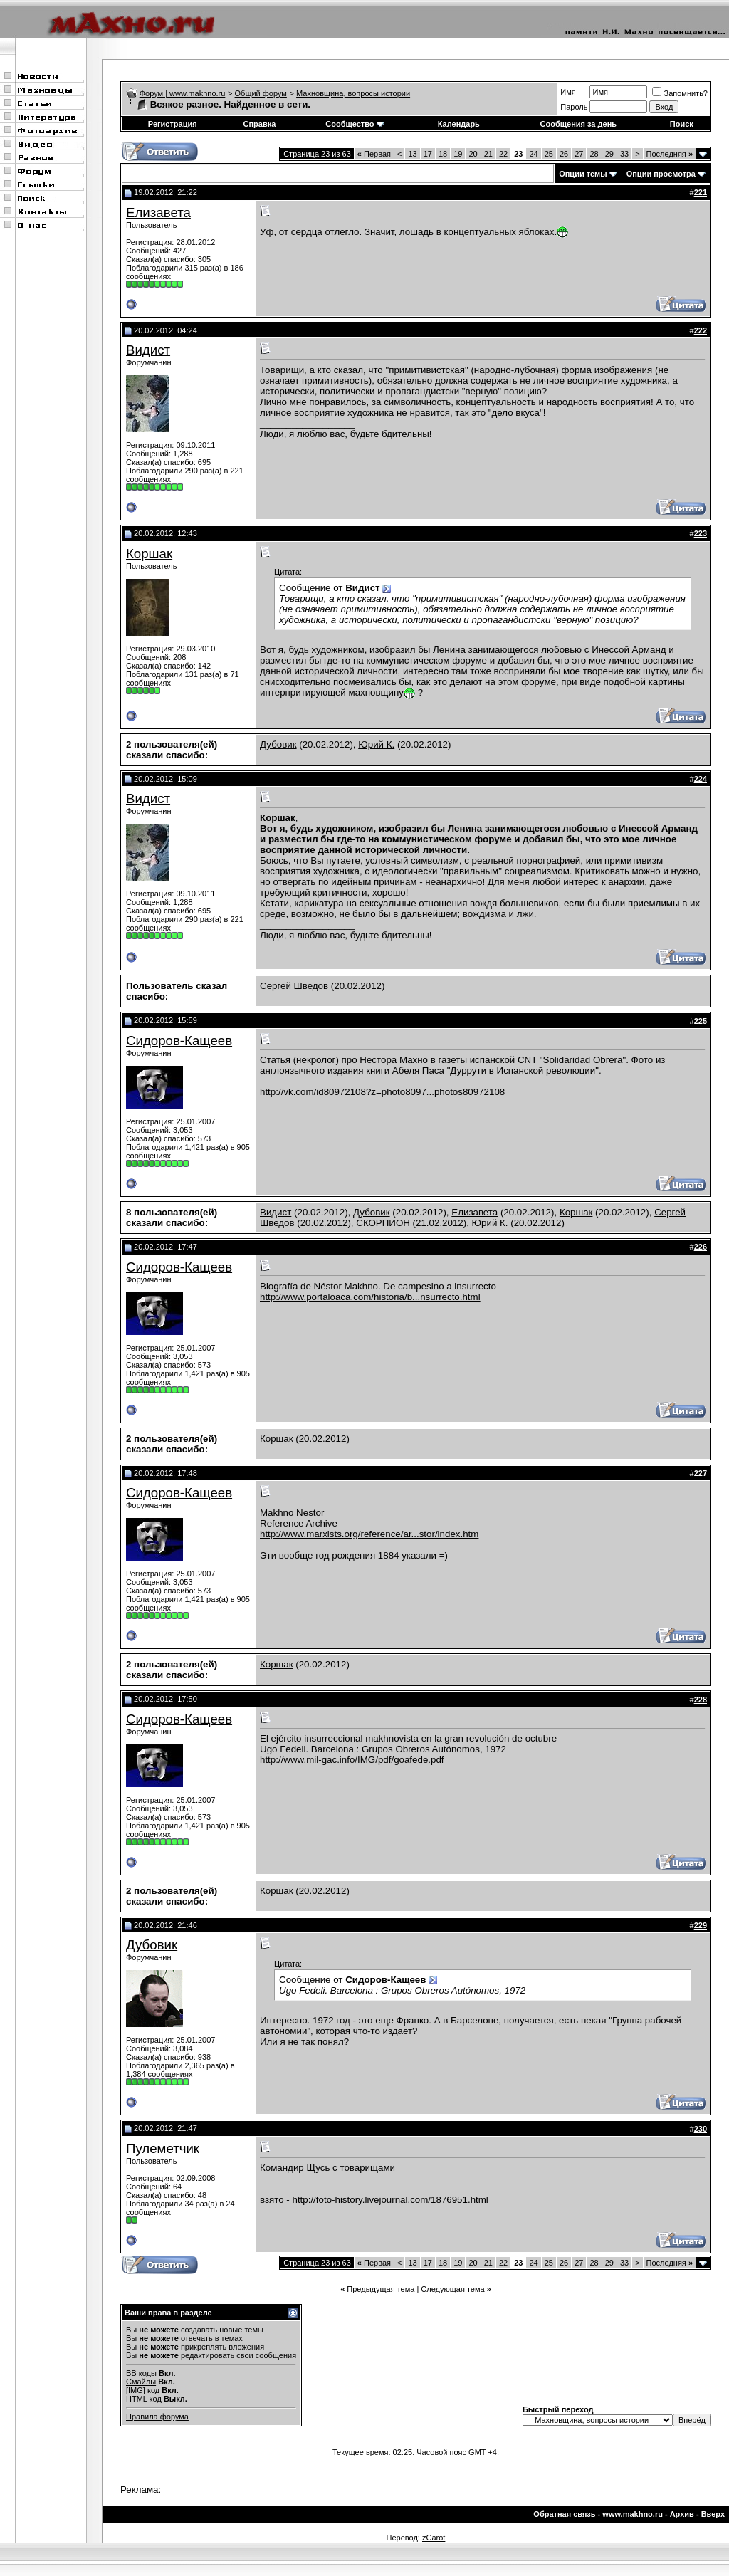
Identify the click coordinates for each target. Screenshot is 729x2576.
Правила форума (157, 2416)
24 (533, 154)
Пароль (573, 107)
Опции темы (583, 173)
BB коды (141, 2373)
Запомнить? (680, 93)
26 (564, 154)
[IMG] (135, 2390)
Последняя (669, 154)
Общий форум (261, 93)
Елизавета (158, 212)
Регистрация (172, 124)
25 (549, 154)
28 (593, 154)
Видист (148, 349)
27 (579, 154)
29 (609, 154)
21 (488, 154)
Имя (567, 92)
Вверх (713, 2514)
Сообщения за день (578, 124)
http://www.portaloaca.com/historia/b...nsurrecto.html (370, 1297)
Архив (682, 2514)
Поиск (681, 124)
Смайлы (141, 2381)
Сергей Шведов (294, 985)
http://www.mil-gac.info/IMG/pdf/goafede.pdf (352, 1759)
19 (457, 154)
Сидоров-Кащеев (179, 1040)
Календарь (459, 124)
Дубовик (278, 744)
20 (472, 154)
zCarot (433, 2537)
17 (428, 154)
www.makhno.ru (632, 2514)
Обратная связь (564, 2514)
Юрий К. (376, 744)
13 (412, 154)
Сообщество (354, 124)
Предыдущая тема (380, 2289)
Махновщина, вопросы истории (353, 93)
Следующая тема (452, 2289)
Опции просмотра (661, 173)
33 (624, 154)
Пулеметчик (162, 2148)
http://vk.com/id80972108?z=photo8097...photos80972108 (382, 1092)
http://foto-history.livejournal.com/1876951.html (390, 2199)
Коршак (149, 553)
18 (443, 154)
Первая (374, 154)
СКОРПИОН (383, 1223)
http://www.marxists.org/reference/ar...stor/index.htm (369, 1534)
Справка (259, 124)
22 (503, 154)
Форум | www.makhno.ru (183, 93)
